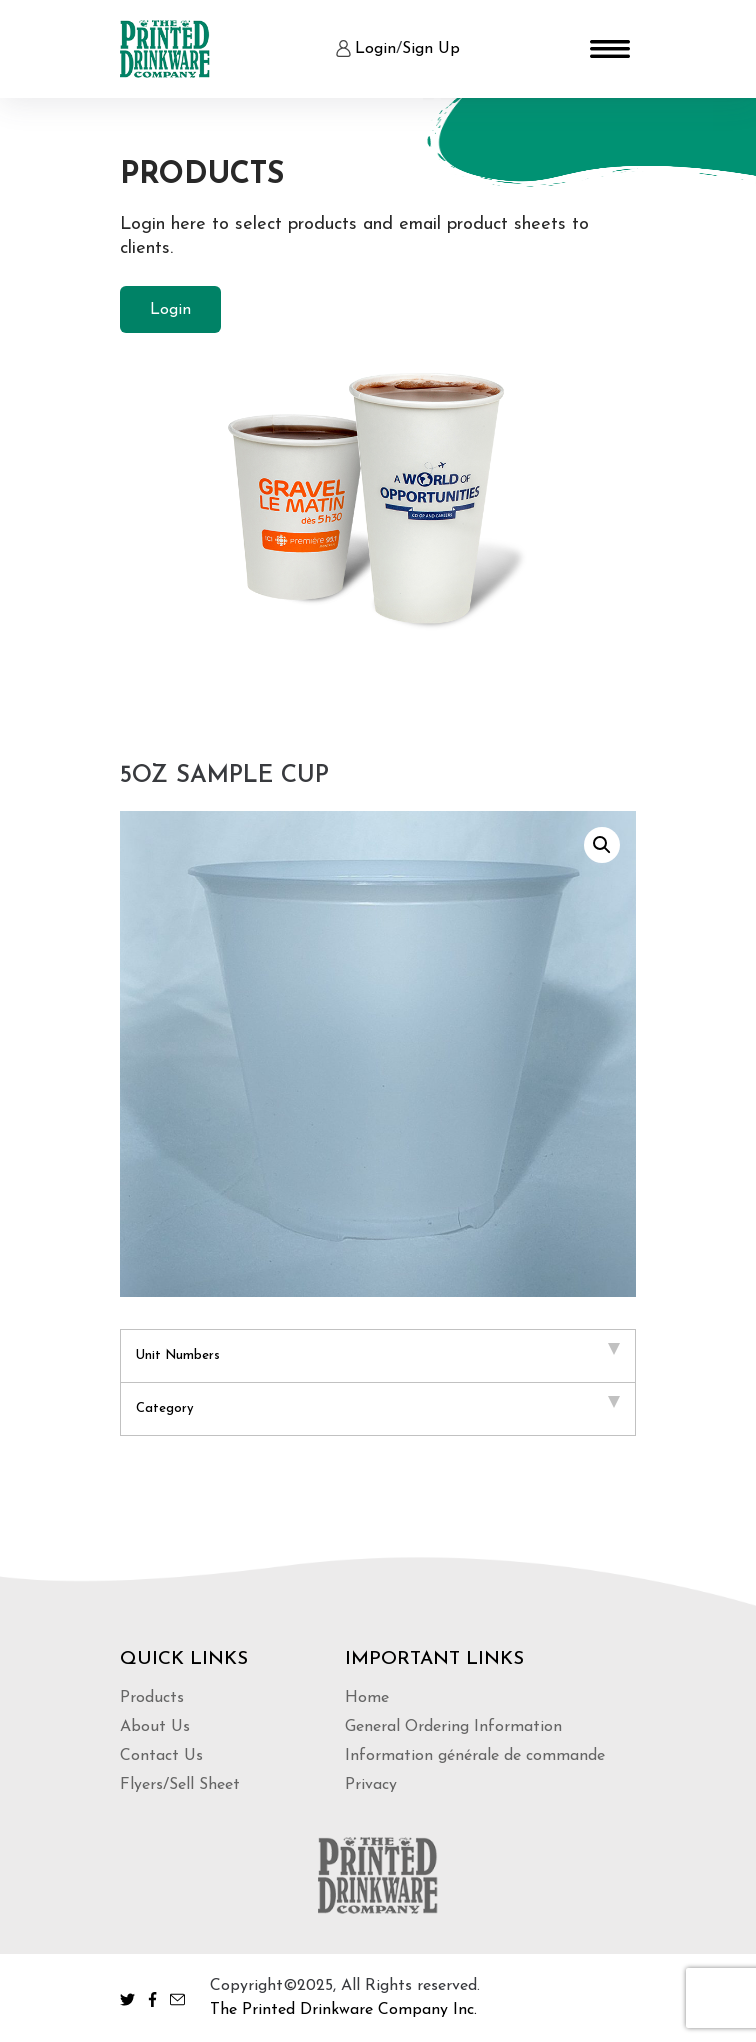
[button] (602, 845)
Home (367, 1698)
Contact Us (161, 1756)
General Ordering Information (453, 1727)
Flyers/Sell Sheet (180, 1785)
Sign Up (431, 49)
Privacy (371, 1785)
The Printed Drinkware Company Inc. (343, 2010)
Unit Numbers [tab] (378, 1352)
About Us (155, 1727)
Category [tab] (378, 1405)
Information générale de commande (475, 1756)
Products (152, 1698)
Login (375, 49)
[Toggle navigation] (610, 49)
